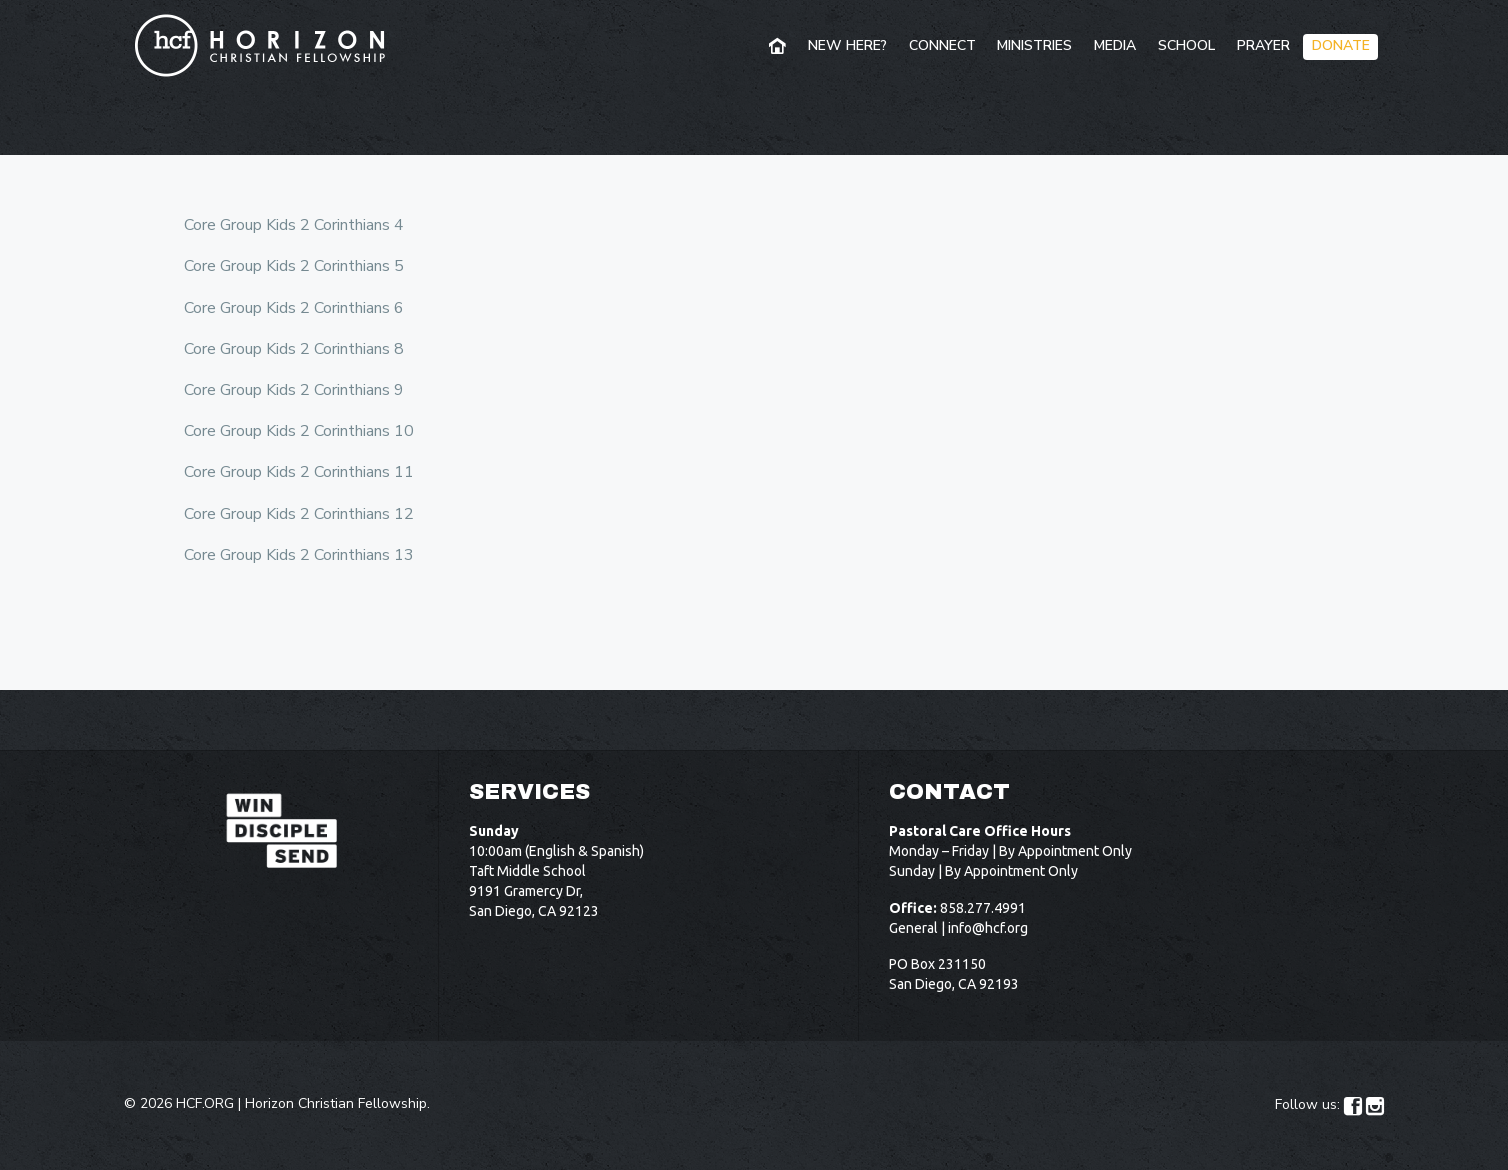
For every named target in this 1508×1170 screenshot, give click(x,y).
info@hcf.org (988, 928)
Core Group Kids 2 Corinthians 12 (299, 514)
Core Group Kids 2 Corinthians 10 (299, 431)
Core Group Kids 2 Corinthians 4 (294, 225)
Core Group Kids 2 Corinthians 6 (294, 308)
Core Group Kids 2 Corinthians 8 (294, 349)
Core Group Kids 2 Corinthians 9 (294, 390)
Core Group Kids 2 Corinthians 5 (294, 266)
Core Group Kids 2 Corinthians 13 (299, 555)
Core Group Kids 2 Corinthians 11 (299, 472)
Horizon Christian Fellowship (336, 1103)
